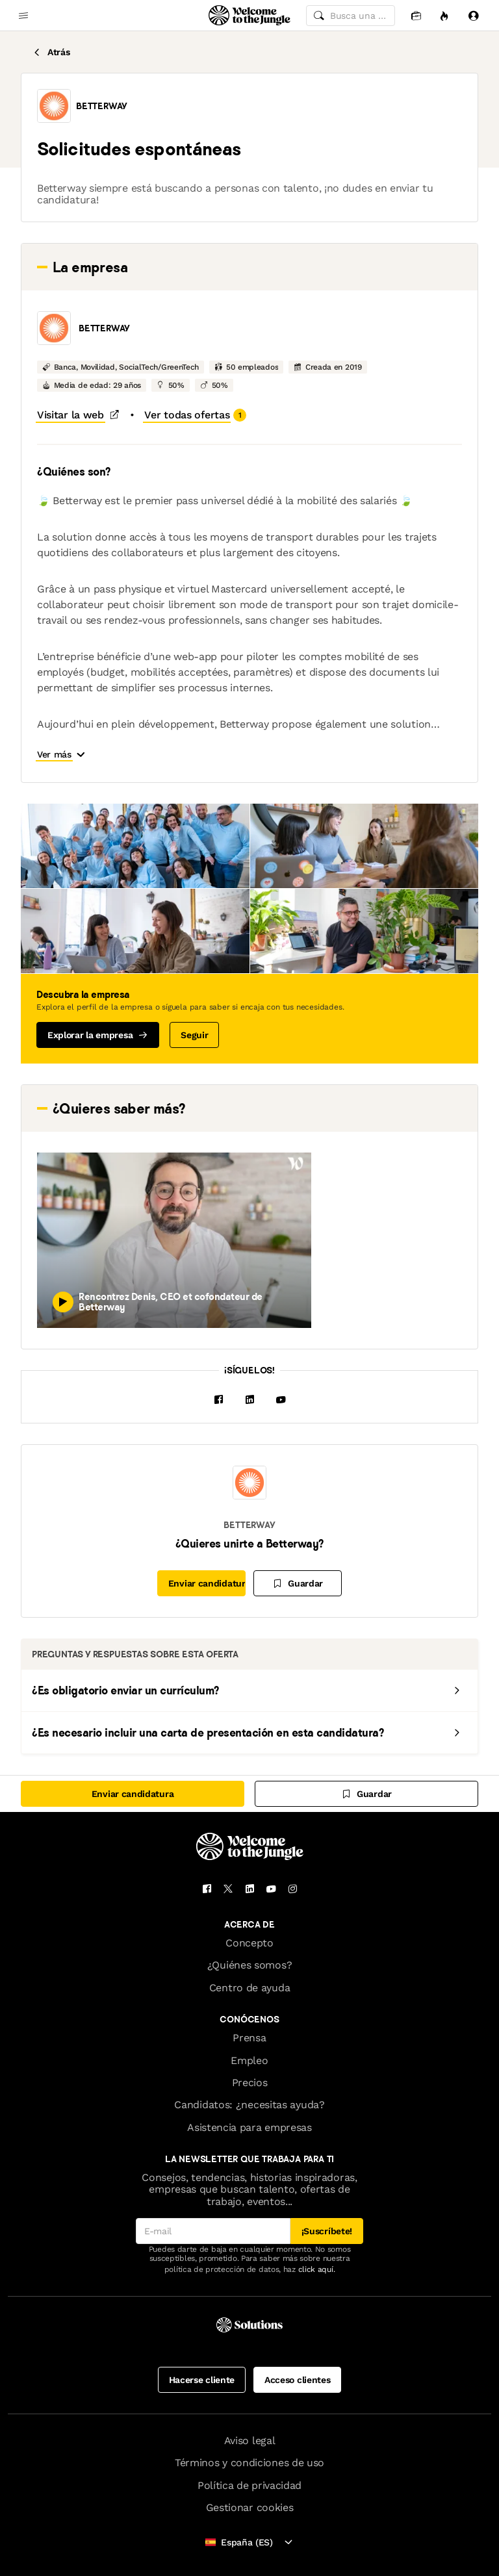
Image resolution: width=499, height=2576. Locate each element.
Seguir (194, 1035)
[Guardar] (297, 1583)
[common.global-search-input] (350, 15)
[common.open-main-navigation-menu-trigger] (23, 15)
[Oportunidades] (444, 15)
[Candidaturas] (416, 15)
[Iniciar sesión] (473, 15)
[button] (54, 106)
